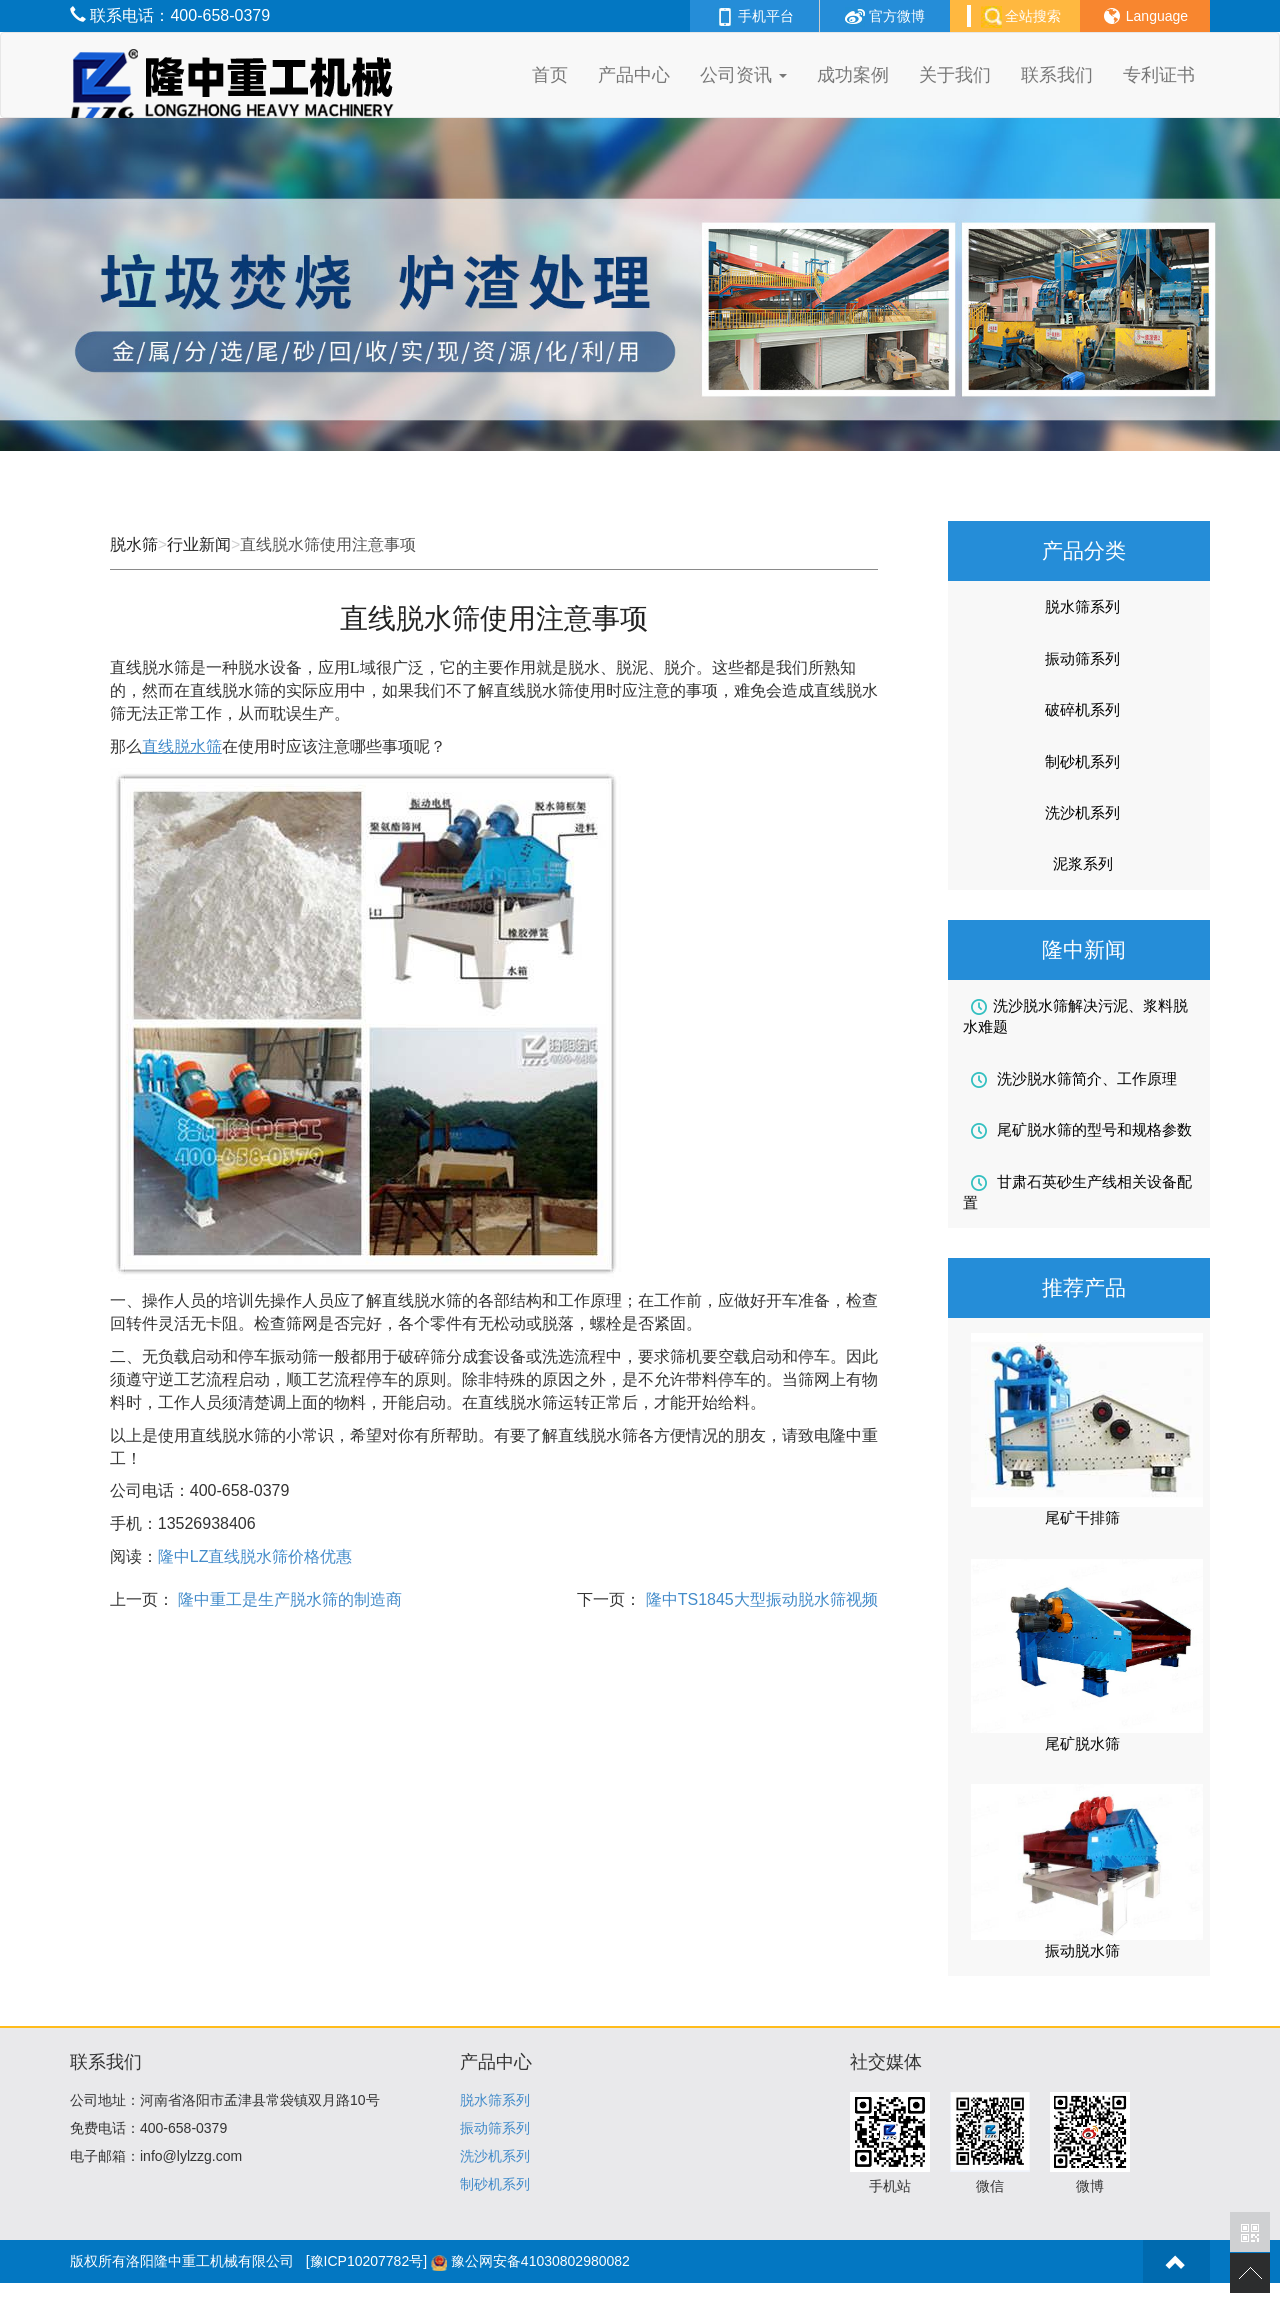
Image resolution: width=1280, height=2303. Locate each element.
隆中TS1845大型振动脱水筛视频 (759, 1599)
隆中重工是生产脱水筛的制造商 (288, 1599)
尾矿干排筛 (1082, 1517)
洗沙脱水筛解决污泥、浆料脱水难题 (1075, 1016)
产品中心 (634, 75)
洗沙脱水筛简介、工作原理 (1074, 1079)
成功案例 (853, 75)
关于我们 (955, 75)
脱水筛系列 (1082, 606)
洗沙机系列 (1082, 812)
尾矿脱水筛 (1082, 1743)
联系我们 (1057, 75)
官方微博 (885, 16)
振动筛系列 (1082, 658)
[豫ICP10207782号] (366, 2261)
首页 (550, 75)
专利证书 (1159, 75)
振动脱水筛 (1082, 1950)
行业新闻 (199, 544)
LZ (255, 1556)
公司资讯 (743, 75)
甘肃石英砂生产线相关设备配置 (1077, 1192)
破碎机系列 (1082, 709)
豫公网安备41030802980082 (540, 2261)
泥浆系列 (1083, 863)
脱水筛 (134, 544)
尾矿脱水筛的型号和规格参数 (1081, 1130)
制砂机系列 (1082, 761)
